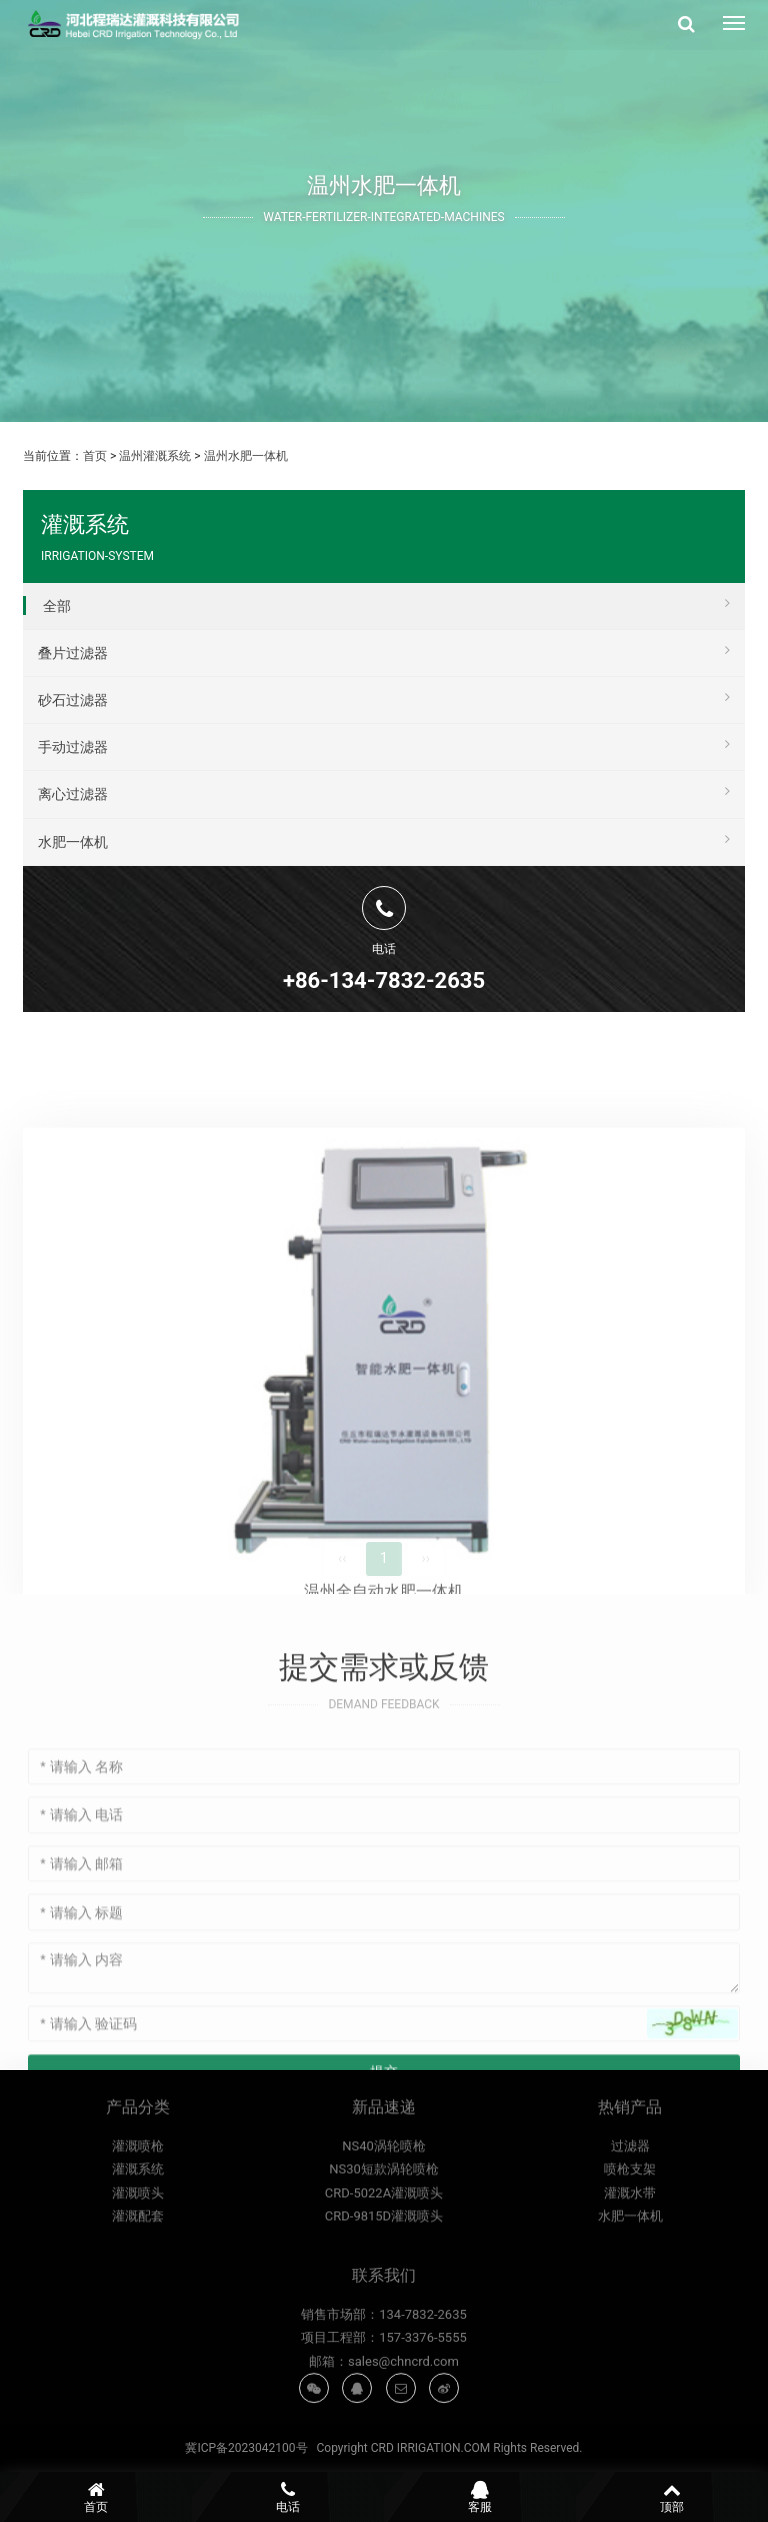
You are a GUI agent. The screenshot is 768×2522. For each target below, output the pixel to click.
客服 (480, 2497)
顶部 (672, 2497)
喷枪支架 (630, 2285)
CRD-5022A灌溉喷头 (384, 2309)
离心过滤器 (384, 791)
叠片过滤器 (384, 650)
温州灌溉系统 (155, 456)
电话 (288, 2497)
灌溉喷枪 (138, 2262)
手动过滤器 (384, 744)
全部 (386, 603)
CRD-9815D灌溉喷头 (384, 2332)
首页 (95, 456)
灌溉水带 (630, 2309)
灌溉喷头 (138, 2309)
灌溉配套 (138, 2332)
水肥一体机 (384, 839)
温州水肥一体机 (246, 456)
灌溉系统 (138, 2285)
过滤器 (630, 2262)
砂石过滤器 (384, 697)
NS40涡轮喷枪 (384, 2262)
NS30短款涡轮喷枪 (384, 2285)
